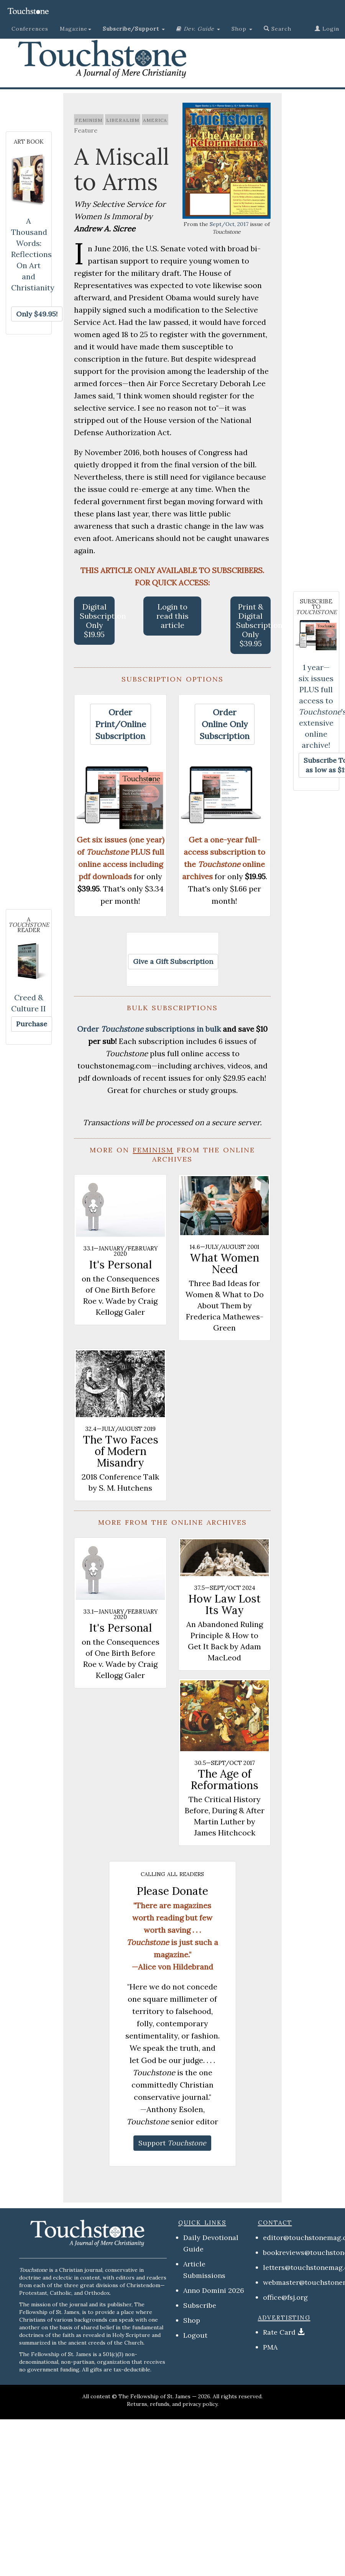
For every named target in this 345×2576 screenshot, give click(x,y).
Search (277, 28)
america (155, 119)
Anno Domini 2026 (213, 2290)
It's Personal (120, 1265)
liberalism (122, 119)
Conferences (30, 28)
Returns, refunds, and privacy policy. (173, 2404)
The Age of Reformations (224, 1779)
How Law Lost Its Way (224, 1604)
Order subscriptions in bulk (149, 1029)
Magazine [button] (75, 28)
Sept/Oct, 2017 (229, 224)
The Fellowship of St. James (154, 2396)
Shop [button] (242, 28)
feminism (88, 119)
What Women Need (224, 1263)
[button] (134, 28)
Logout (195, 2335)
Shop (191, 2320)
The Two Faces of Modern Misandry (120, 1451)
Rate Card (279, 2332)
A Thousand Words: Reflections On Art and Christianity (32, 254)
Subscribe (199, 2305)
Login (327, 28)
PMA (270, 2347)
